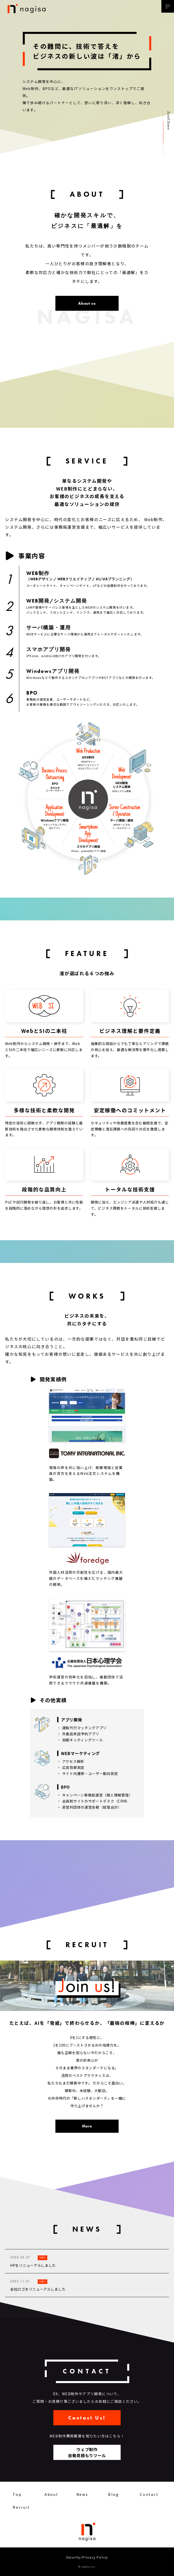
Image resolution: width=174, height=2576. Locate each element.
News (82, 2494)
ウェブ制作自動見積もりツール (87, 2452)
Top (17, 2494)
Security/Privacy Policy (87, 2557)
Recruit (21, 2507)
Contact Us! (87, 2418)
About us (87, 303)
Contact (149, 2494)
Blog (113, 2494)
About (51, 2494)
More (87, 2126)
